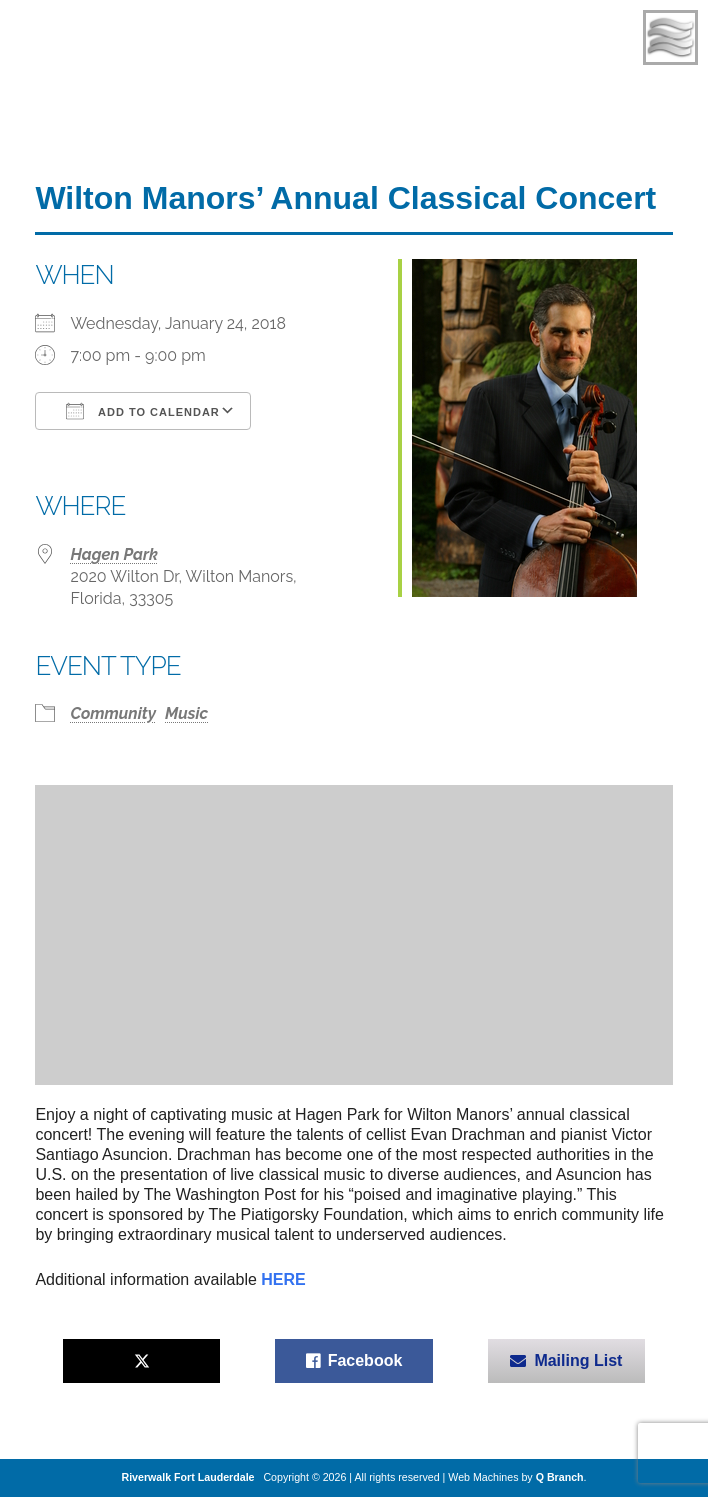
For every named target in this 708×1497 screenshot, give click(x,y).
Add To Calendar (142, 411)
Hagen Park (114, 554)
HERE (283, 1279)
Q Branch (560, 1477)
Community (113, 713)
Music (186, 713)
